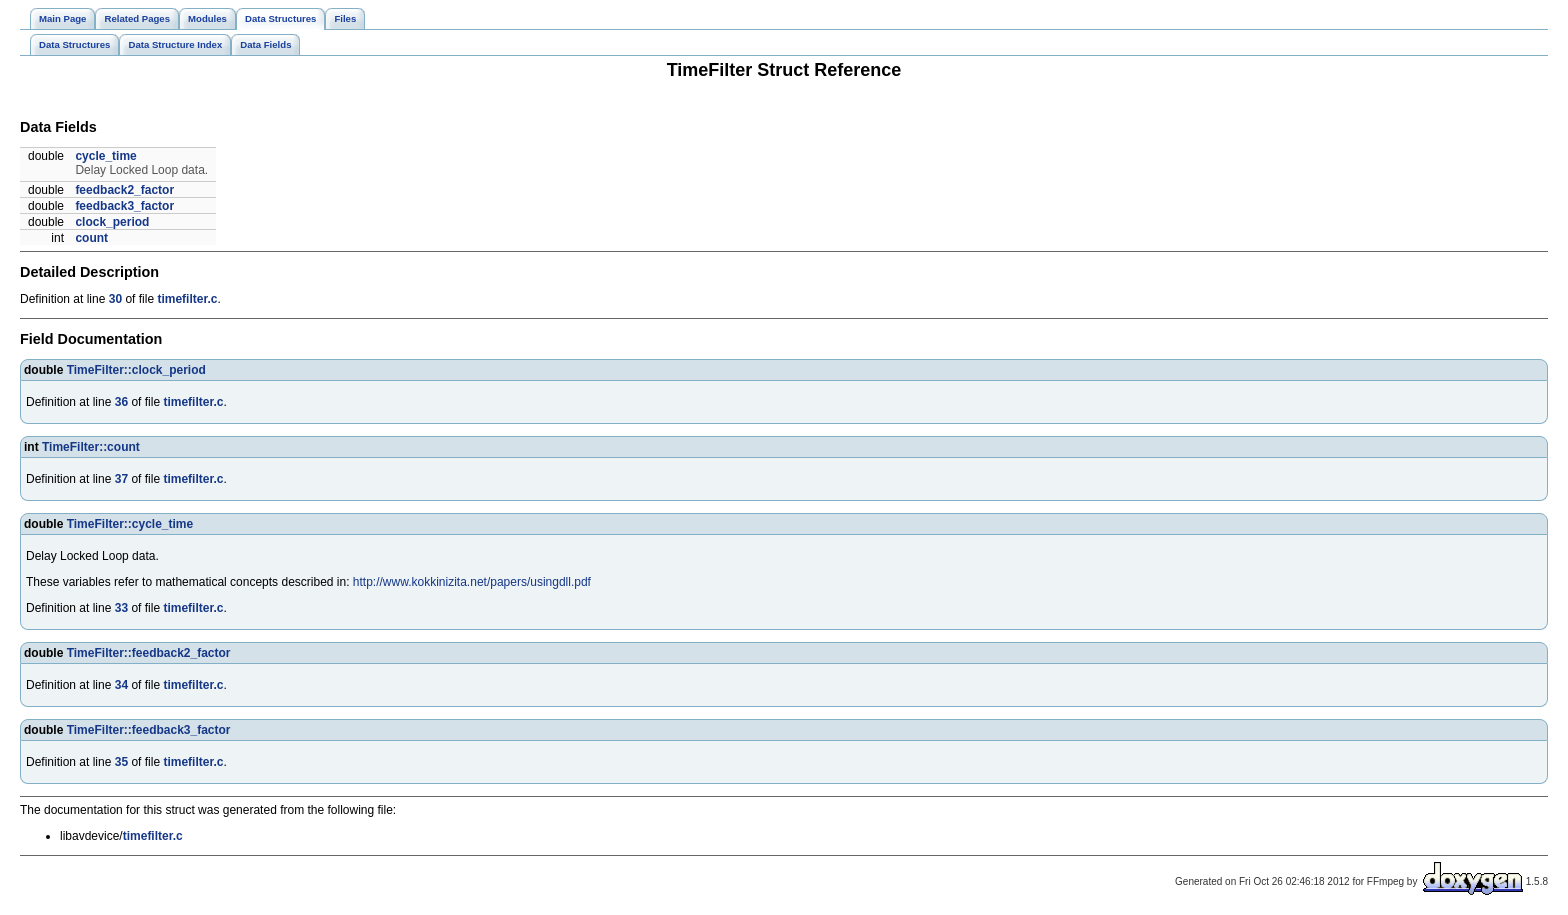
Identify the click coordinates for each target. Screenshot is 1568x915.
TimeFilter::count (91, 447)
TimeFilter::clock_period (136, 370)
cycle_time (105, 156)
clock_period (112, 222)
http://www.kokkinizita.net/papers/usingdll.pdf (472, 582)
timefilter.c (187, 299)
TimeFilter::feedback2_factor (149, 653)
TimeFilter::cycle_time (130, 524)
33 (121, 608)
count (91, 238)
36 (121, 402)
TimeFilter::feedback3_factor (149, 730)
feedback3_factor (124, 206)
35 (121, 762)
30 (115, 299)
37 (121, 479)
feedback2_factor (124, 190)
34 (121, 685)
